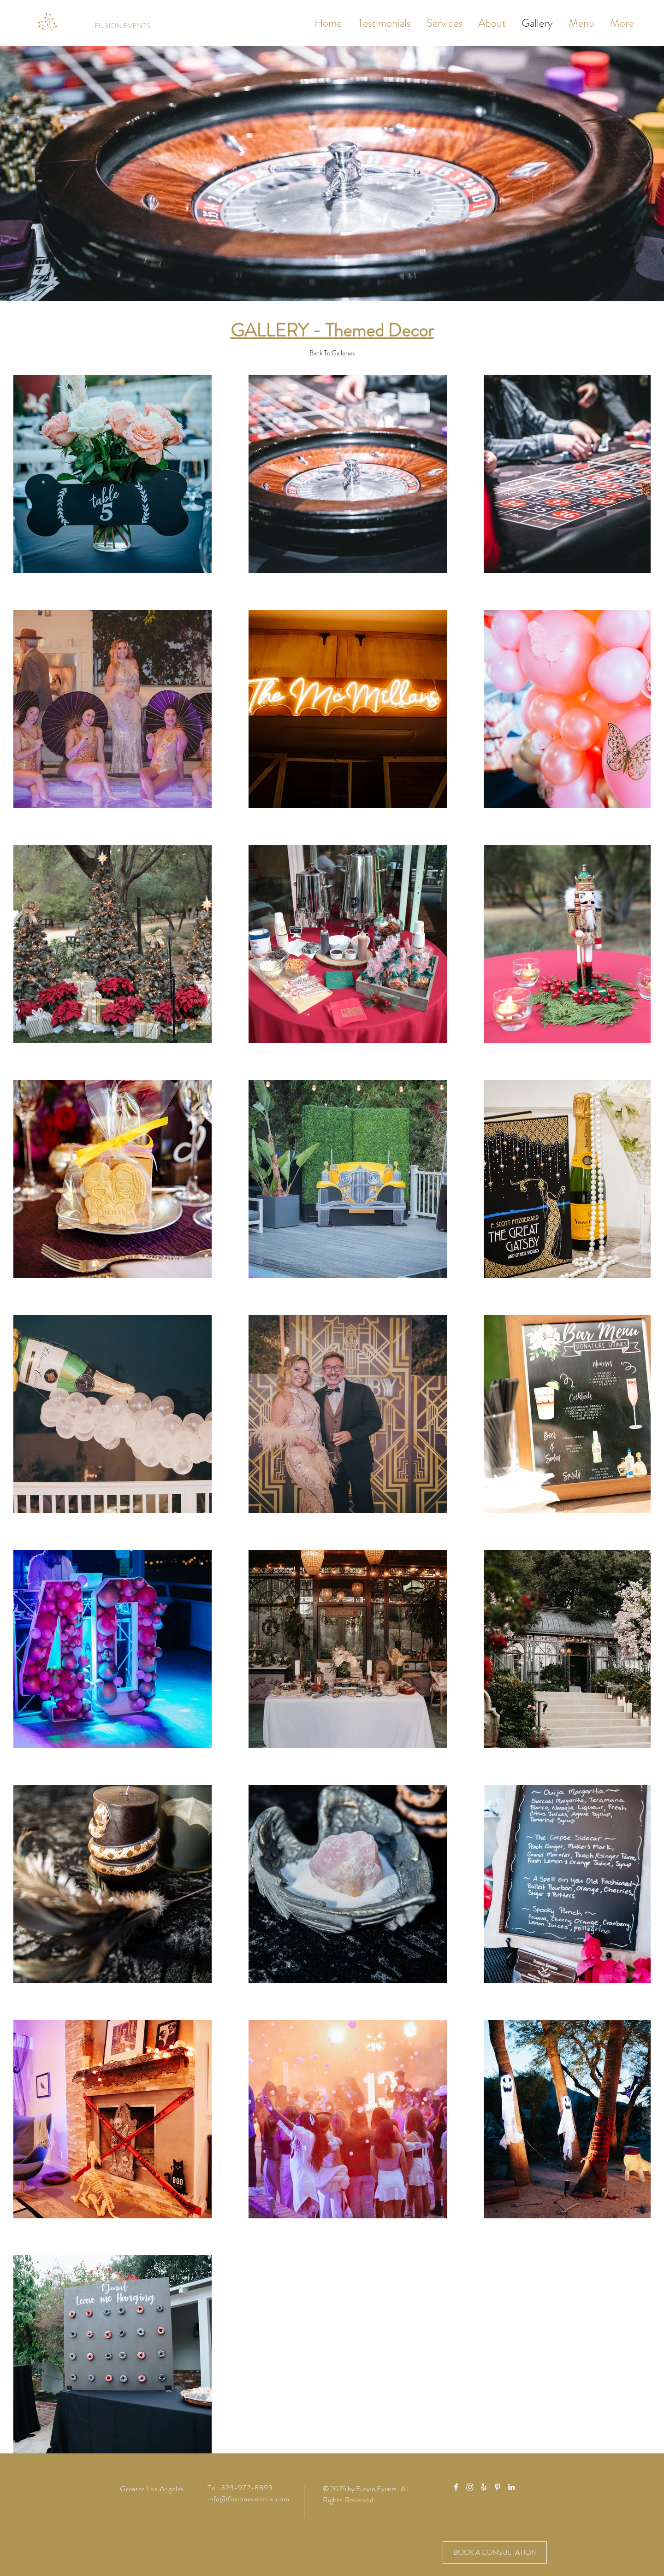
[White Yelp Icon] (483, 2487)
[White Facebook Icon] (456, 2487)
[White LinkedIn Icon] (511, 2487)
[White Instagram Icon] (469, 2487)
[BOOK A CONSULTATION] (495, 2552)
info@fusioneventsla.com (248, 2498)
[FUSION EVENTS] (122, 25)
